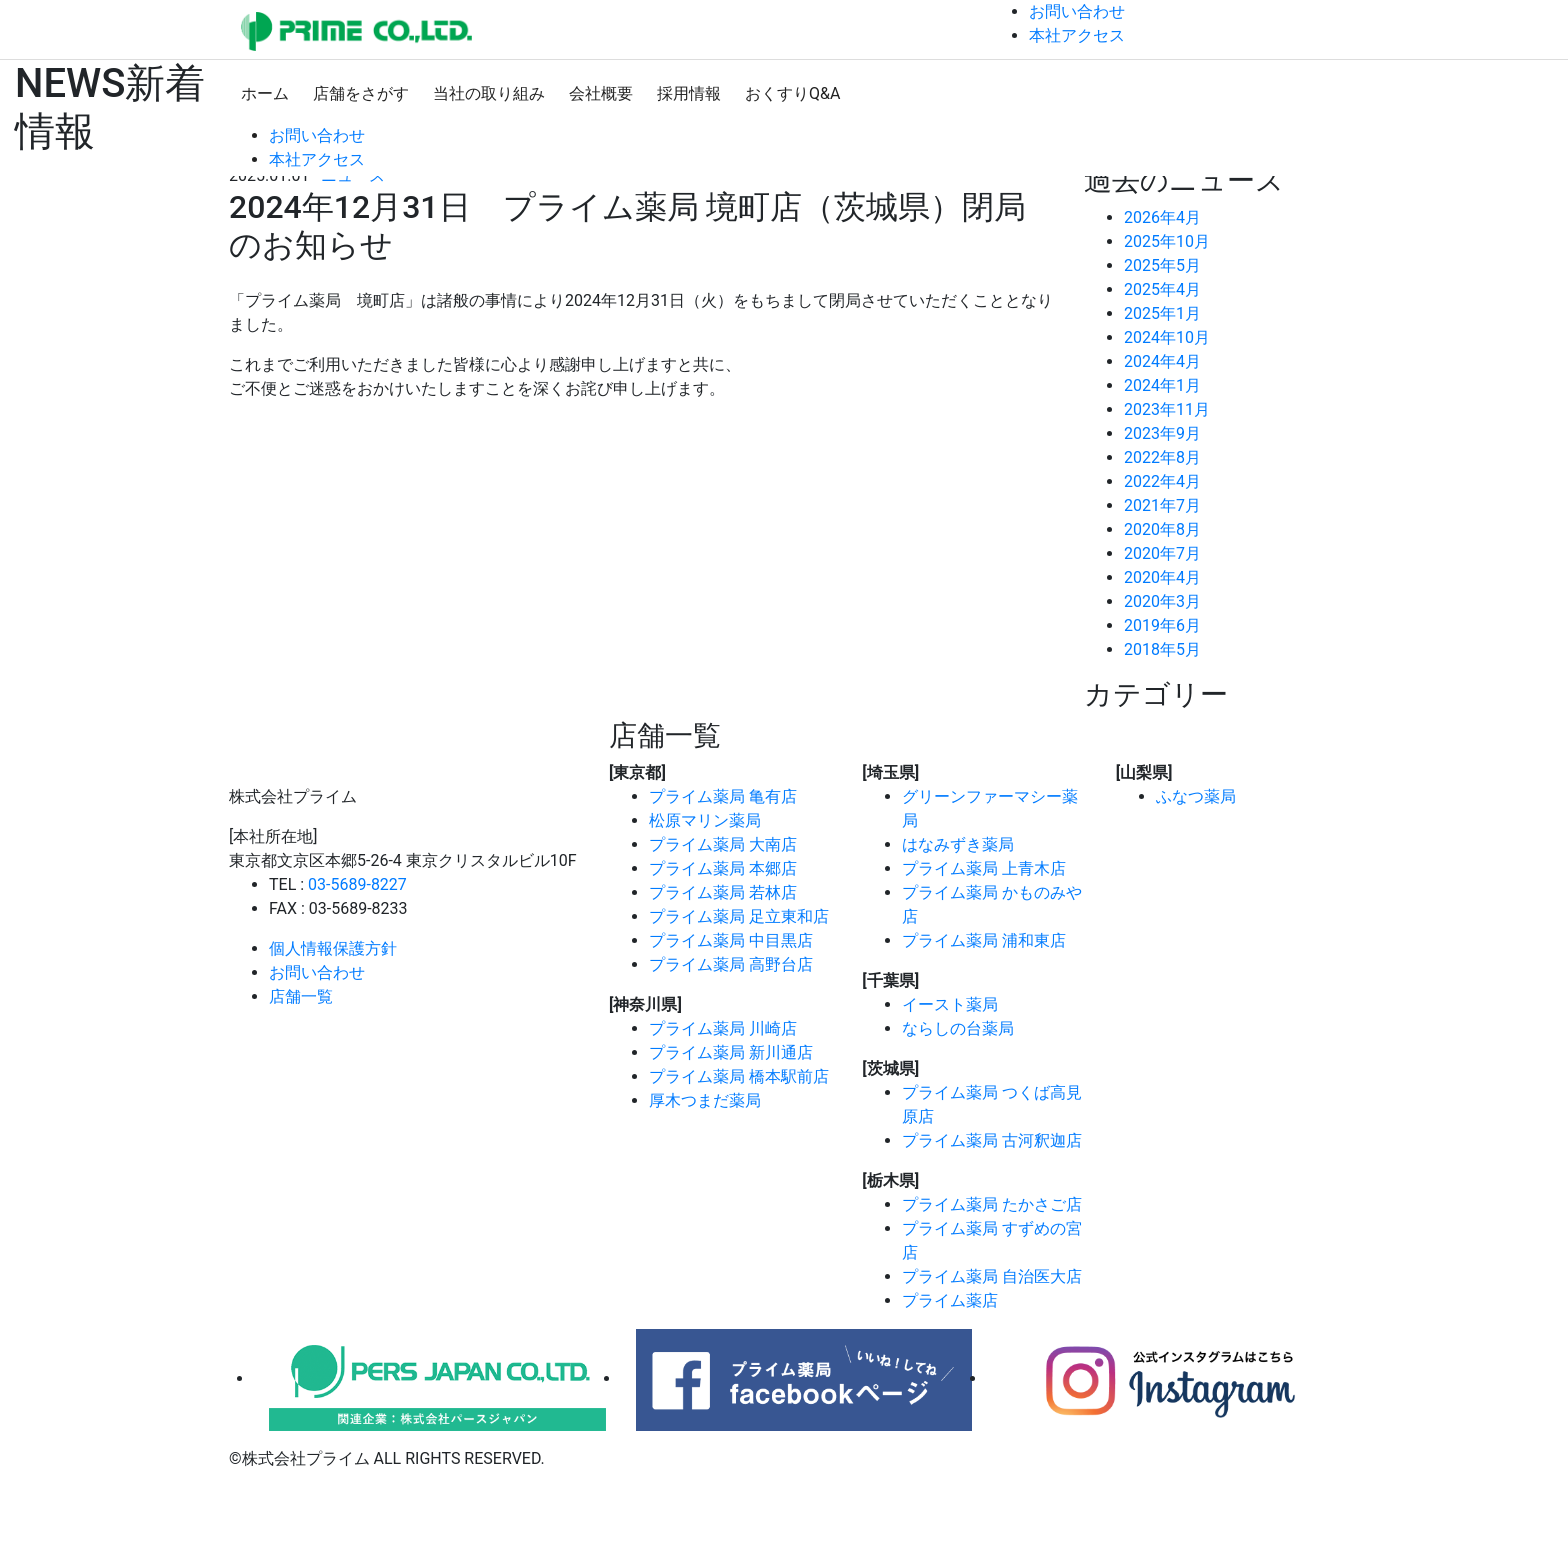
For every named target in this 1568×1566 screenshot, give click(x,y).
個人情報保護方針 (333, 948)
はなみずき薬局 (958, 844)
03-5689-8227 (357, 884)
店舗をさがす (361, 93)
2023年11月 (1167, 409)
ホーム (265, 93)
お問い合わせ (317, 972)
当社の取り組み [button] (489, 93)
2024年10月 (1167, 337)
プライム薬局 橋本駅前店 (739, 1076)
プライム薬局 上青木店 (984, 868)
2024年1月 (1162, 385)
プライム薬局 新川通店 (731, 1052)
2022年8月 (1162, 457)
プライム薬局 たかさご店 (992, 1204)
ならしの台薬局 (958, 1028)
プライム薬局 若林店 (723, 892)
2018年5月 (1162, 649)
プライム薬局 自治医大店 (992, 1276)
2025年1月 (1162, 313)
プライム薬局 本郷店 (723, 868)
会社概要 (601, 93)
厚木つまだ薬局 (705, 1100)
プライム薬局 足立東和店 (739, 916)
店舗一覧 (301, 996)
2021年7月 (1162, 505)
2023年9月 (1162, 433)
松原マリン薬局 (705, 820)
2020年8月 (1162, 529)
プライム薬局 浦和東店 (984, 940)
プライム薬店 (950, 1300)
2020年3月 (1162, 601)
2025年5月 (1162, 265)
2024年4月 (1162, 361)
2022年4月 (1162, 481)
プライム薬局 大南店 (723, 844)
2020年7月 (1162, 553)
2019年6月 (1162, 625)
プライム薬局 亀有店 (723, 796)
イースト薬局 (950, 1004)
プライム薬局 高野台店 (731, 964)
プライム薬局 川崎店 (723, 1028)
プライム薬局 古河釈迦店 (992, 1140)
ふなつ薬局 (1196, 796)
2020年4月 (1162, 577)
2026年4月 (1162, 217)
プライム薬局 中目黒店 (731, 940)
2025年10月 (1167, 241)
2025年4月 (1162, 289)
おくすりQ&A (792, 93)
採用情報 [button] (689, 93)
